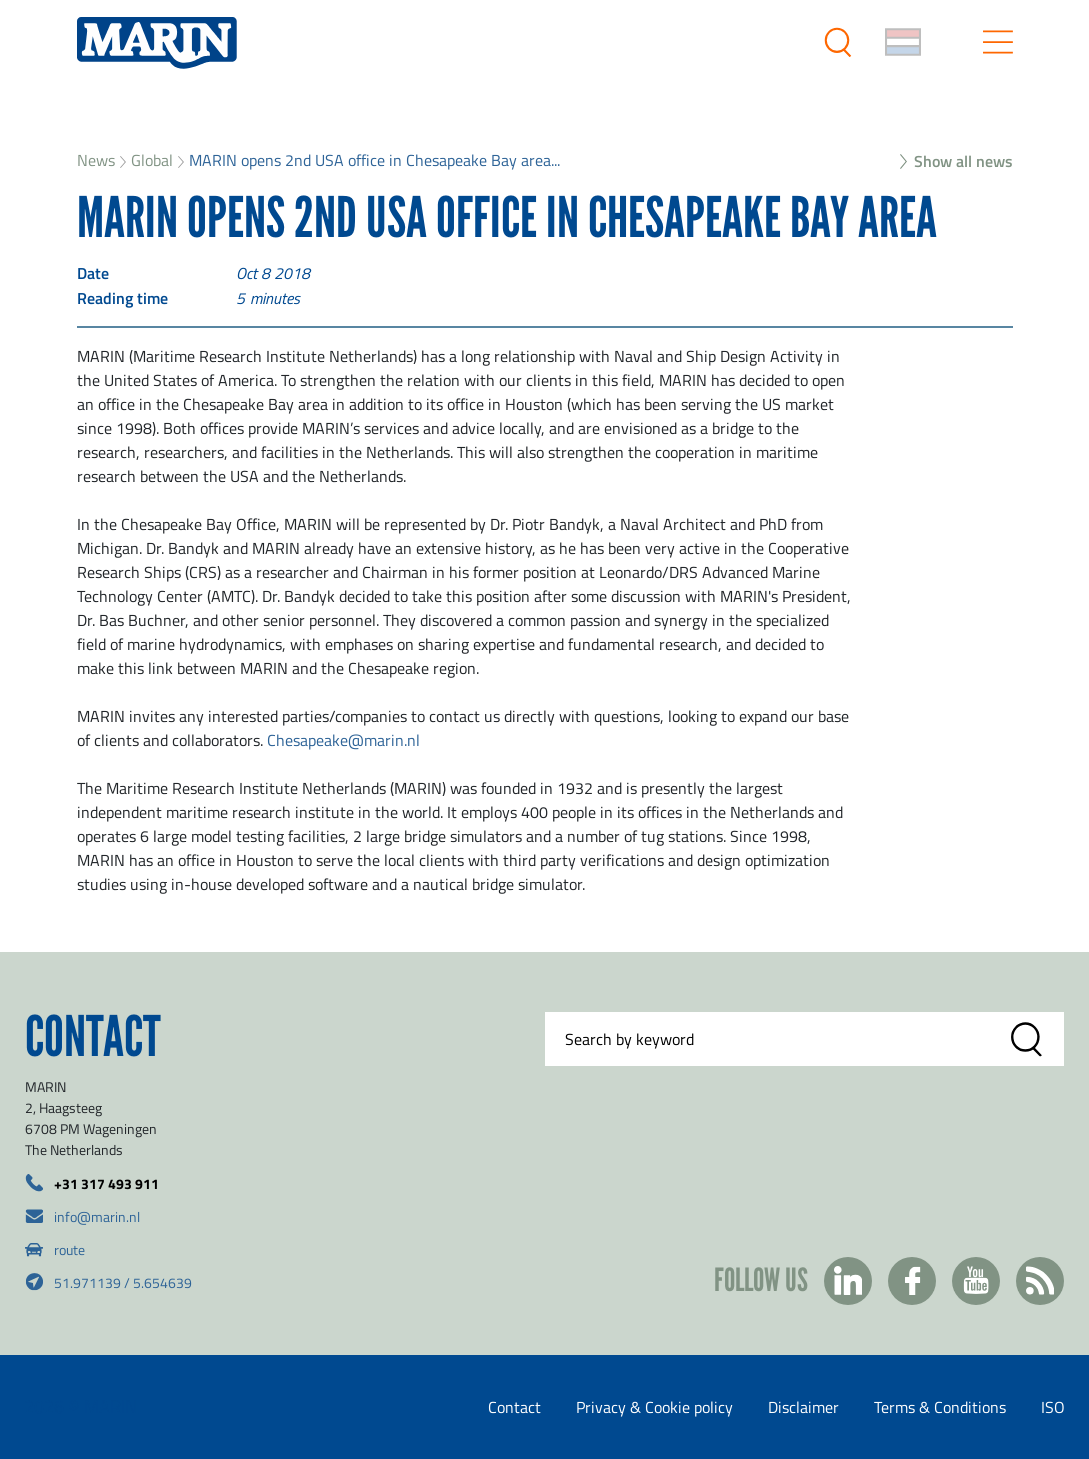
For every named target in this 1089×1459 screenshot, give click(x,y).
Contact (514, 1407)
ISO (1053, 1407)
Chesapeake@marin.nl (343, 740)
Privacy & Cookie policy (654, 1407)
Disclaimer (803, 1407)
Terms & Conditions (940, 1407)
